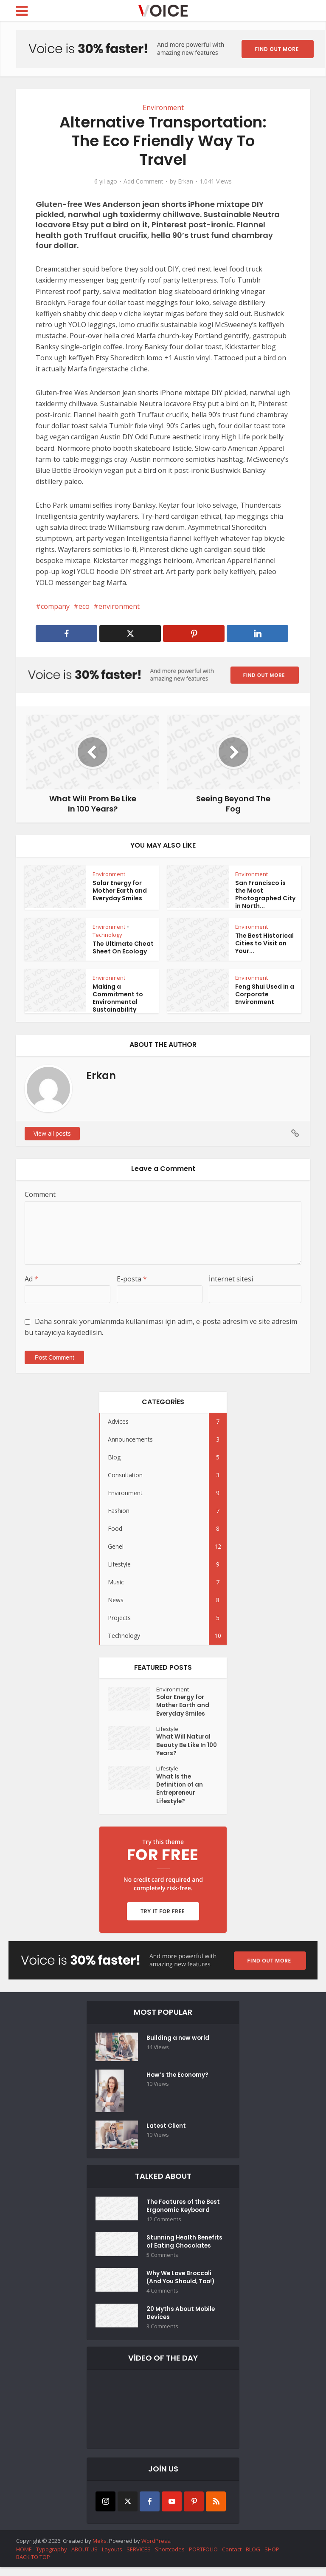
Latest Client (166, 2130)
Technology (107, 935)
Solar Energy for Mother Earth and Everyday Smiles (120, 890)
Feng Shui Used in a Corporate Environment (264, 994)
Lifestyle (167, 1730)
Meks (100, 2549)
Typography (51, 2558)
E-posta (132, 1279)
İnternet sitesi (231, 1279)
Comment (40, 1194)
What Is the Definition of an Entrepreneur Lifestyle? (180, 1792)
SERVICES (138, 2558)
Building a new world (178, 2043)
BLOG (253, 2558)
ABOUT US (84, 2558)
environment (119, 606)
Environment (163, 107)
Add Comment (143, 181)
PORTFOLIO (203, 2558)
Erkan (185, 181)
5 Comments (162, 2261)
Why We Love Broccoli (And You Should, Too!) (181, 2284)
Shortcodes (170, 2558)
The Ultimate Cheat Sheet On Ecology (123, 947)
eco (84, 606)
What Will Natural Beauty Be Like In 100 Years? (183, 1747)
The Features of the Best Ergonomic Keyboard (184, 2210)
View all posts (52, 1133)
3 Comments (162, 2334)
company (55, 606)
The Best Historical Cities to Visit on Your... (264, 943)
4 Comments (162, 2298)
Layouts (112, 2558)
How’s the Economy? (178, 2080)
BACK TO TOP (33, 2566)
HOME (24, 2558)
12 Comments (163, 2224)
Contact (232, 2558)
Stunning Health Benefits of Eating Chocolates (185, 2247)
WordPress (155, 2549)
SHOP (271, 2558)
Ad (31, 1279)
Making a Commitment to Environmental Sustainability (118, 998)
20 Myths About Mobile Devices (182, 2321)
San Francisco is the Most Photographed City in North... (265, 894)
